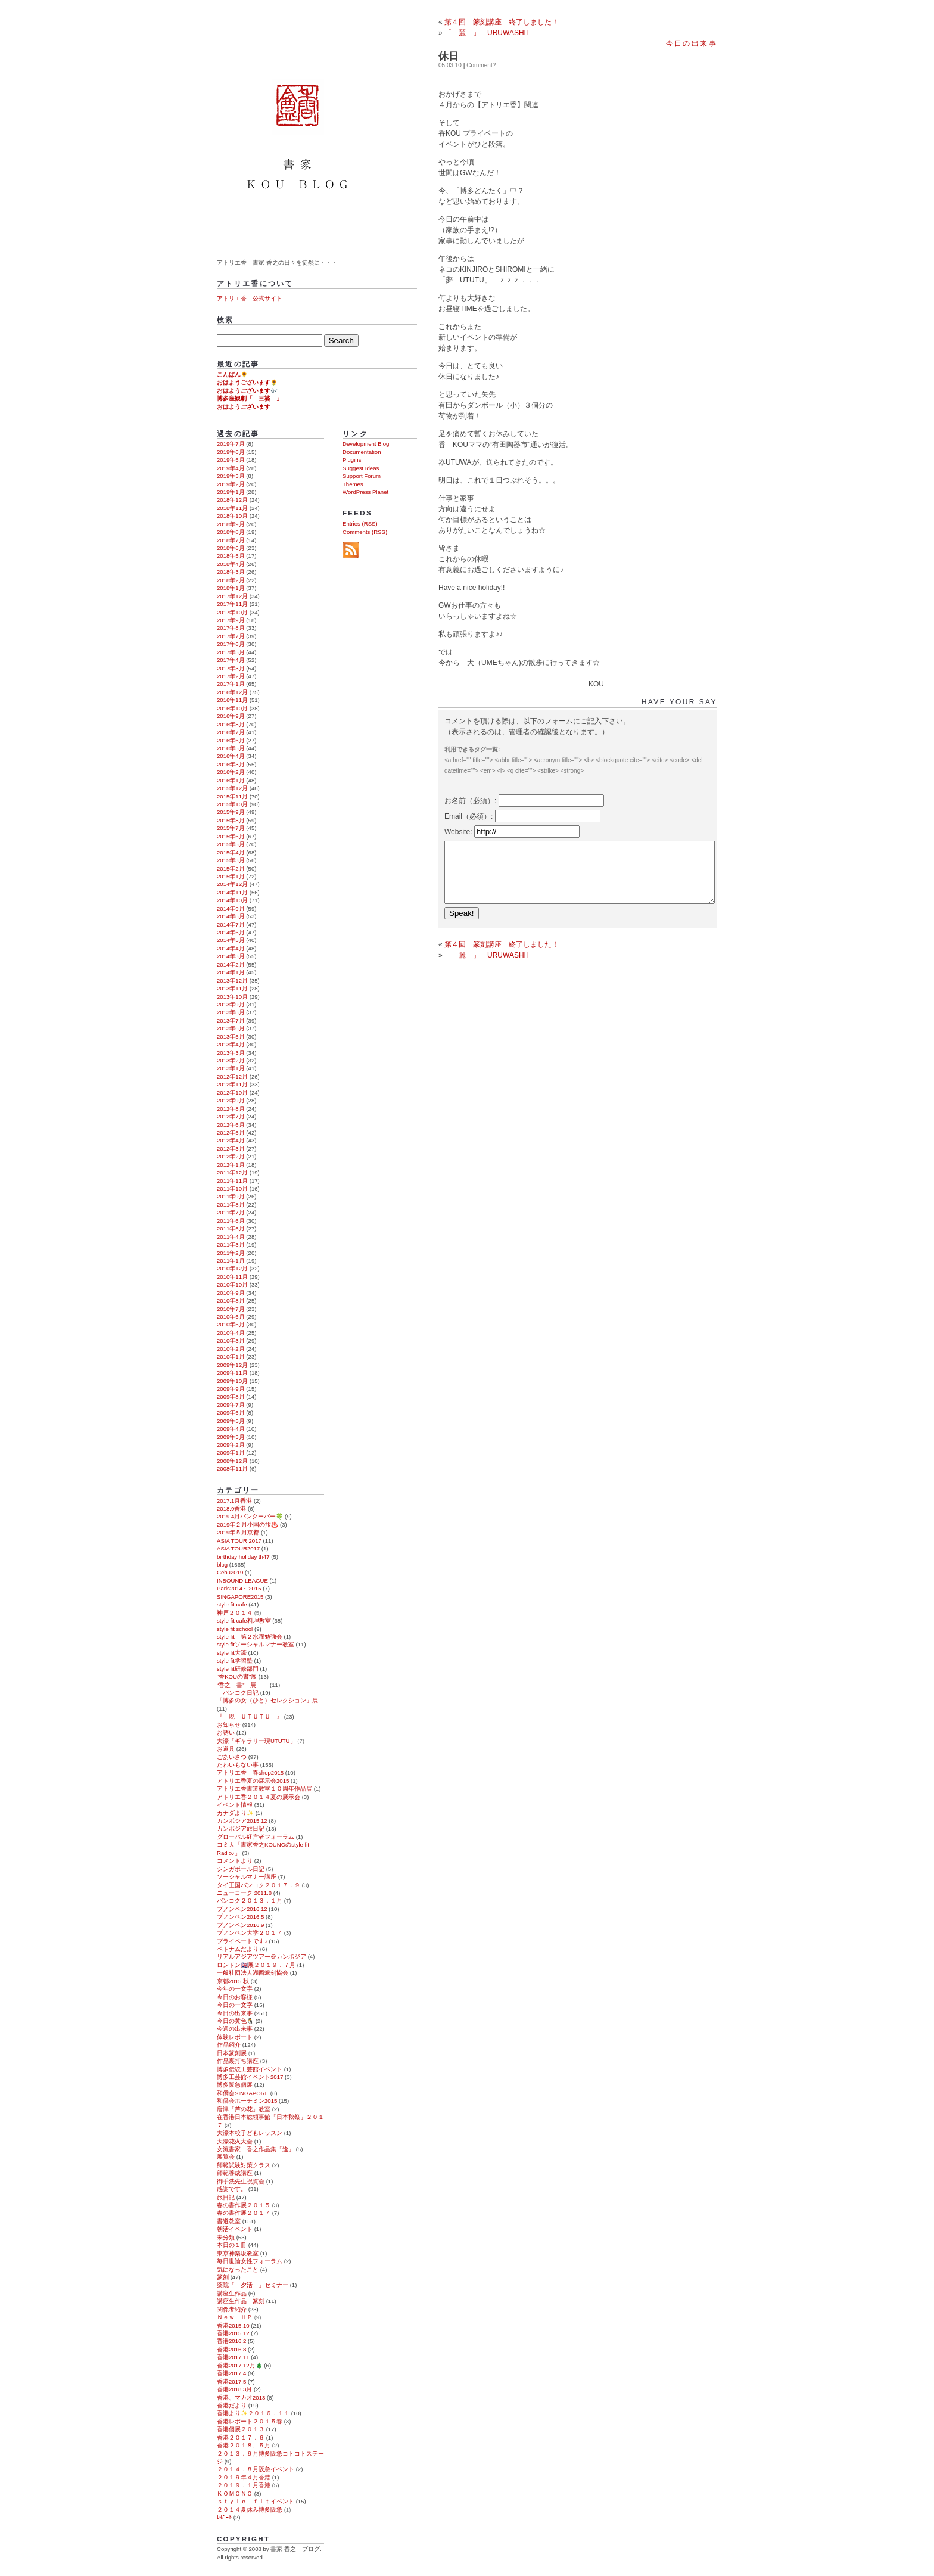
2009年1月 (231, 1452)
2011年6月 (231, 1220)
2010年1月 (231, 1356)
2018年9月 (231, 524)
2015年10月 (232, 804)
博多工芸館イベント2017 (250, 2077)
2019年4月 (231, 468)
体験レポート (235, 2037)
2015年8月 (231, 820)
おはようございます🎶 (247, 390)
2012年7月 (231, 1116)
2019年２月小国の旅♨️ (247, 1524)
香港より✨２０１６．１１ (253, 2413)
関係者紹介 (232, 2309)
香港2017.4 (231, 2373)
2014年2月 (231, 964)
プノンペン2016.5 (240, 1916)
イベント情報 (235, 1804)
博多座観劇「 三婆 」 (249, 398)
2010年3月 (231, 1340)
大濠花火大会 (235, 2141)
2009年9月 (231, 1388)
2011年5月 (231, 1228)
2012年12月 (232, 1076)
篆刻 (223, 2277)
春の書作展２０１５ (243, 2205)
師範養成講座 (235, 2173)
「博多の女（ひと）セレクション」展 (267, 1700)
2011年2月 (231, 1253)
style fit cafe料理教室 (244, 1620)
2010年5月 (231, 1324)
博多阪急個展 (235, 2084)
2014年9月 (231, 908)
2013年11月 (232, 988)
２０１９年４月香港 (243, 2477)
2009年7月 (231, 1405)
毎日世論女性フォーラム (249, 2261)
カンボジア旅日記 (240, 1828)
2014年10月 (232, 900)
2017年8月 (231, 627)
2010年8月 (231, 1300)
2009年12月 (232, 1365)
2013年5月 (231, 1036)
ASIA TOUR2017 (238, 1548)
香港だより (232, 2405)
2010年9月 (231, 1292)
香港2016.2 (231, 2341)
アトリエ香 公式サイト (249, 298)
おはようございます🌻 (247, 382)
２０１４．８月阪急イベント (255, 2469)
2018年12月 (232, 499)
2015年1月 (231, 876)
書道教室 (229, 2221)
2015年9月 (231, 812)
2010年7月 (231, 1309)
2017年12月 (232, 596)
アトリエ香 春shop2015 (250, 1772)
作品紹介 (229, 2044)
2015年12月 (232, 788)
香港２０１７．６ (240, 2437)
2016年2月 (231, 772)
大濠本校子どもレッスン (249, 2133)
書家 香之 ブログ (299, 127)
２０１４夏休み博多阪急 (249, 2509)
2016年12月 (232, 692)
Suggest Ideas (361, 468)
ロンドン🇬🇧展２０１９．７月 (256, 1965)
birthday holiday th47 (243, 1556)
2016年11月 (232, 700)
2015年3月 (231, 860)
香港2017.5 (231, 2381)
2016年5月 (231, 748)
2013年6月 (231, 1028)
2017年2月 (231, 676)
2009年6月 (231, 1412)
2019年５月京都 (238, 1532)
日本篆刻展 (232, 2053)
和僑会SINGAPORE (243, 2093)
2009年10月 (232, 1381)
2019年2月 (231, 484)
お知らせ (229, 1725)
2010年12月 (232, 1268)
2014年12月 (232, 884)
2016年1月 (231, 780)
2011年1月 (231, 1260)
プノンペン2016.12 (242, 1909)
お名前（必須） (469, 801)
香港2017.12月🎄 (240, 2365)
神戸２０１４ (235, 1612)
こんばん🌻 (232, 374)
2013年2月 (231, 1060)
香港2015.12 (233, 2333)
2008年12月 (232, 1461)
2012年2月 (231, 1156)
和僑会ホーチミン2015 (247, 2101)
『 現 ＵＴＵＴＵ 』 (249, 1716)
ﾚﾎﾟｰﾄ (224, 2517)
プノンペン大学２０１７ (249, 1932)
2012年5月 (231, 1132)
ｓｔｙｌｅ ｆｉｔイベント (255, 2501)
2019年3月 (231, 476)
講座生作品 (232, 2293)
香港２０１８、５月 (243, 2445)
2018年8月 (231, 532)
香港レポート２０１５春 (249, 2421)
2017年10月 (232, 612)
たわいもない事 (238, 1764)
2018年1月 (231, 588)
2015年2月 (231, 868)
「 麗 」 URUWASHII (486, 33)
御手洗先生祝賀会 (240, 2181)
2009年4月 (231, 1428)
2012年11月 (232, 1084)
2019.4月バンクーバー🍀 (250, 1516)
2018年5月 (231, 555)
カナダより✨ (235, 1813)
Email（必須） (467, 816)
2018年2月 (231, 580)
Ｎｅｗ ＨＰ (235, 2317)
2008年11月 (232, 1468)
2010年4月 (231, 1332)
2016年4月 (231, 756)
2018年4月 (231, 564)
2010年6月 (231, 1316)
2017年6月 (231, 644)
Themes (353, 484)
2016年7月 (231, 732)
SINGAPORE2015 (240, 1596)
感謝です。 (232, 2189)
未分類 (226, 2237)
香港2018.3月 (234, 2389)
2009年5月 (231, 1421)
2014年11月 (232, 892)
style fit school (235, 1629)
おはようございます (243, 406)
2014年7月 (231, 924)
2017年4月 (231, 660)
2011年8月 (231, 1204)
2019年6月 (231, 452)
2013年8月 (231, 1012)
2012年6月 (231, 1124)
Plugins (352, 459)
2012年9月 (231, 1100)
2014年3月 (231, 956)
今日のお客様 (235, 1997)
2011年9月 (231, 1196)
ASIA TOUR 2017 (239, 1540)
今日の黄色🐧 (235, 2021)
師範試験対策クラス (243, 2165)
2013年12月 (232, 980)
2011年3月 (231, 1244)
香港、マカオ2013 (241, 2397)
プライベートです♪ (242, 1941)
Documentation (362, 452)
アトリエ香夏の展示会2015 (253, 1781)
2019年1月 (231, 492)
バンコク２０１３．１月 (249, 1900)
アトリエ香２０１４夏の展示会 (258, 1797)
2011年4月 (231, 1236)
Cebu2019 (230, 1572)
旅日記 (226, 2197)
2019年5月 (231, 459)
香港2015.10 (233, 2325)
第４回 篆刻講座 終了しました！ (501, 22)
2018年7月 (231, 540)
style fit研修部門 (238, 1668)
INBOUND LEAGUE (242, 1580)
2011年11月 (232, 1180)
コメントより (235, 1860)
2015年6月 (231, 836)
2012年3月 (231, 1148)
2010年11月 (232, 1276)
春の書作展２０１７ (243, 2213)
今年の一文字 (235, 1988)
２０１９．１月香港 (243, 2485)
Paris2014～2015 (239, 1588)
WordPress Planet (365, 492)
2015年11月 (232, 796)
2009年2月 (231, 1444)
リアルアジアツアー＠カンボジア (261, 1956)
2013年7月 (231, 1020)
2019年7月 (231, 443)
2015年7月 (231, 828)
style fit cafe (232, 1604)
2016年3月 (231, 764)
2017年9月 (231, 620)
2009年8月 (231, 1396)
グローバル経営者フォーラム (255, 1837)
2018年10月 (232, 515)
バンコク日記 (238, 1692)
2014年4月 (231, 948)
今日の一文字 (235, 2005)
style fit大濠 (232, 1652)
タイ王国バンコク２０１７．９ (258, 1885)
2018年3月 (231, 571)
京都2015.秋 (233, 1981)
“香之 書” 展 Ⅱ (242, 1685)
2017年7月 (231, 636)
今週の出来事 (235, 2028)
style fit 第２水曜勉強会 (249, 1636)
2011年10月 (232, 1188)
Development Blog (366, 443)
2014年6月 (231, 932)
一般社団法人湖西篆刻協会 (252, 1972)
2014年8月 (231, 916)
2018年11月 (232, 508)
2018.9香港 (231, 1508)
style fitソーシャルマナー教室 (255, 1644)
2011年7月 (231, 1212)
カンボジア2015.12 (242, 1820)
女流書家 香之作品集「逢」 (255, 2149)
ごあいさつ (232, 1757)
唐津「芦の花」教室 (243, 2109)
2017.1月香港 (234, 1500)
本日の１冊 (232, 2245)
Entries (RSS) (360, 523)
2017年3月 (231, 668)
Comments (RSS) (365, 532)
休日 (448, 55)
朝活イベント (235, 2229)
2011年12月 (232, 1172)
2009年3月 (231, 1437)
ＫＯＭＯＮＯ (235, 2493)
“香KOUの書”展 (237, 1676)
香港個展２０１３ (240, 2429)
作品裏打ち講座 (238, 2061)
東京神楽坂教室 (238, 2253)
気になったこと (238, 2269)
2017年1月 (231, 683)
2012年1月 (231, 1164)
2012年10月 (232, 1092)
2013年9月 (231, 1004)
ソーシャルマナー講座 (246, 1876)
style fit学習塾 (235, 1660)
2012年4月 (231, 1140)
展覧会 (226, 2157)
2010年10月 (232, 1284)
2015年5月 (231, 844)
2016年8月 (231, 724)
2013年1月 (231, 1068)
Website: (459, 832)
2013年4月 (231, 1044)
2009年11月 (232, 1372)
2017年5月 (231, 652)
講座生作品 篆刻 (240, 2301)
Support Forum (362, 476)
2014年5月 (231, 940)
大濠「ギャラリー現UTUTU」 (256, 1741)
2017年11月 (232, 604)
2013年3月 (231, 1052)
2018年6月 (231, 548)
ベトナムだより (238, 1949)
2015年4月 (231, 852)
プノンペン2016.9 (240, 1925)
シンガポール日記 (240, 1869)
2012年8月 (231, 1108)
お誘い (226, 1732)
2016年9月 (231, 716)
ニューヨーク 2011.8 (244, 1893)
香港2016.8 (231, 2349)
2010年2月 (231, 1349)
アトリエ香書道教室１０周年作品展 (264, 1788)
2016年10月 (232, 708)
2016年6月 (231, 740)
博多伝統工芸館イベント (249, 2069)
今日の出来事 (691, 43)
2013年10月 (232, 996)
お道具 (226, 1748)
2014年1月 (231, 972)
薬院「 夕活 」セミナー (252, 2285)
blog (222, 1564)
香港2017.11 (233, 2357)
